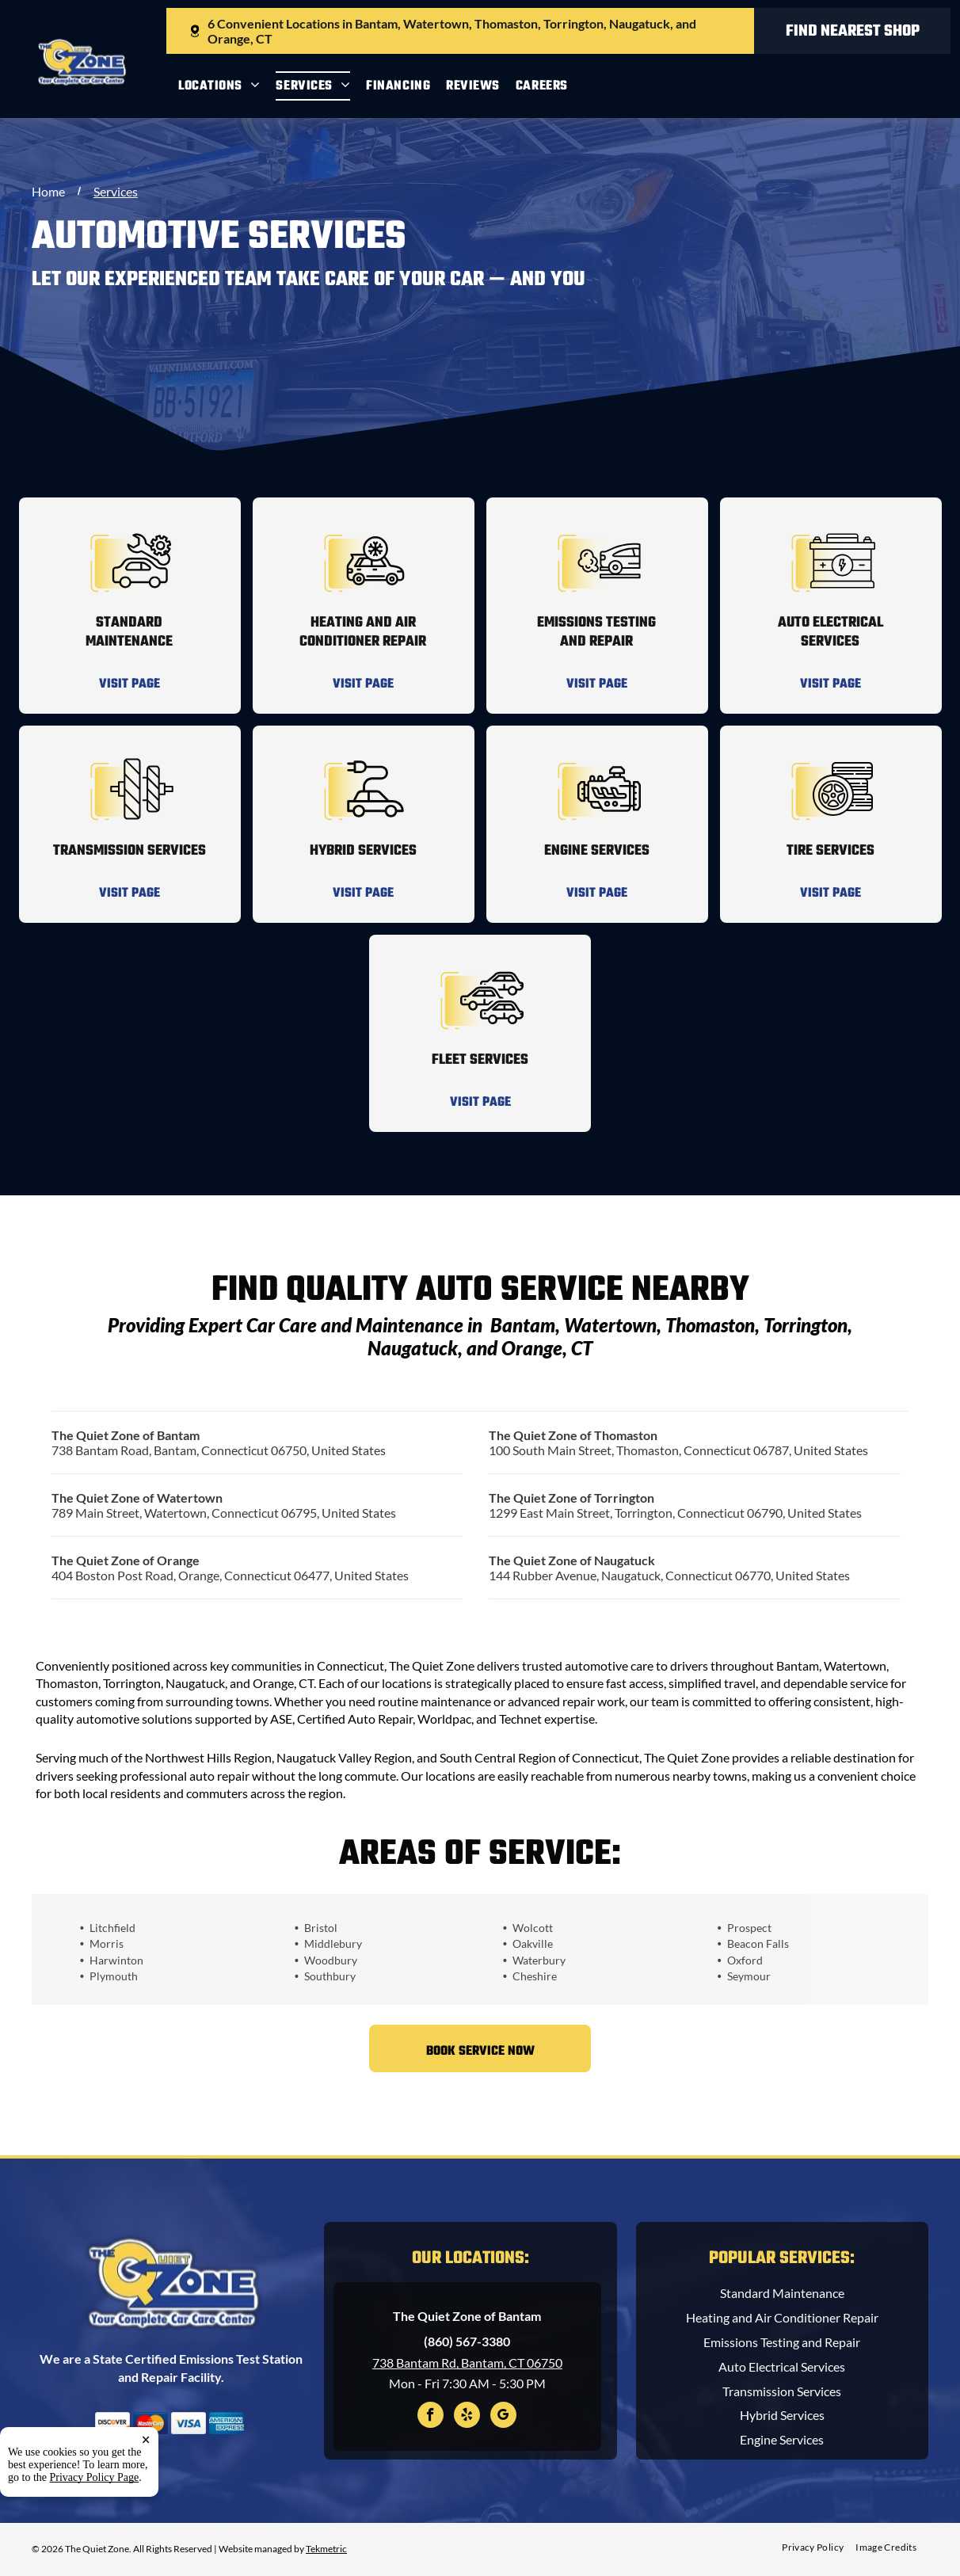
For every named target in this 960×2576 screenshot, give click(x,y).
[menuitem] (227, 86)
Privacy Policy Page (94, 2545)
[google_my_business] (503, 2417)
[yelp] (467, 2417)
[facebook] (430, 2417)
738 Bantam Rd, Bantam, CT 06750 (467, 2362)
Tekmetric (326, 2549)
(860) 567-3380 (467, 2341)
